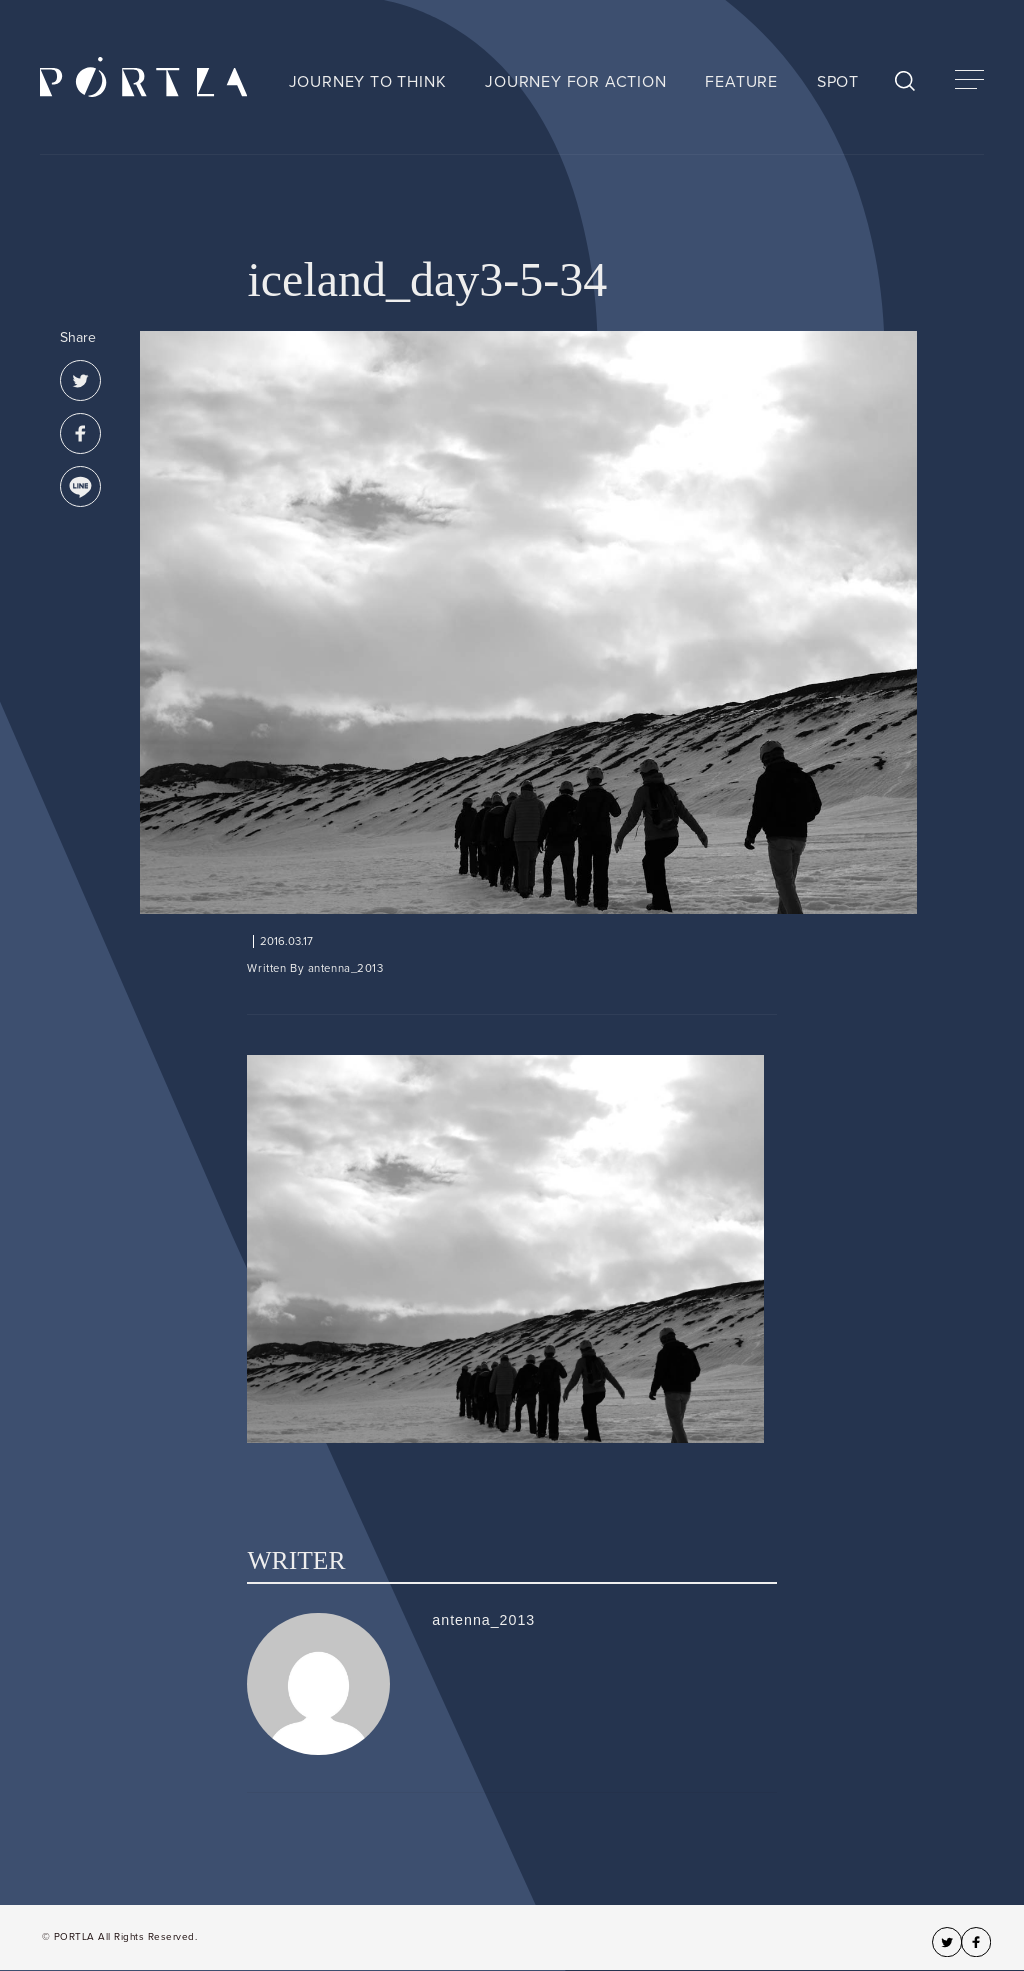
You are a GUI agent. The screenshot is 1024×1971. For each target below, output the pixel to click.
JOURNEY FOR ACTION (575, 82)
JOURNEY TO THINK (368, 82)
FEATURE (741, 82)
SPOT (838, 82)
